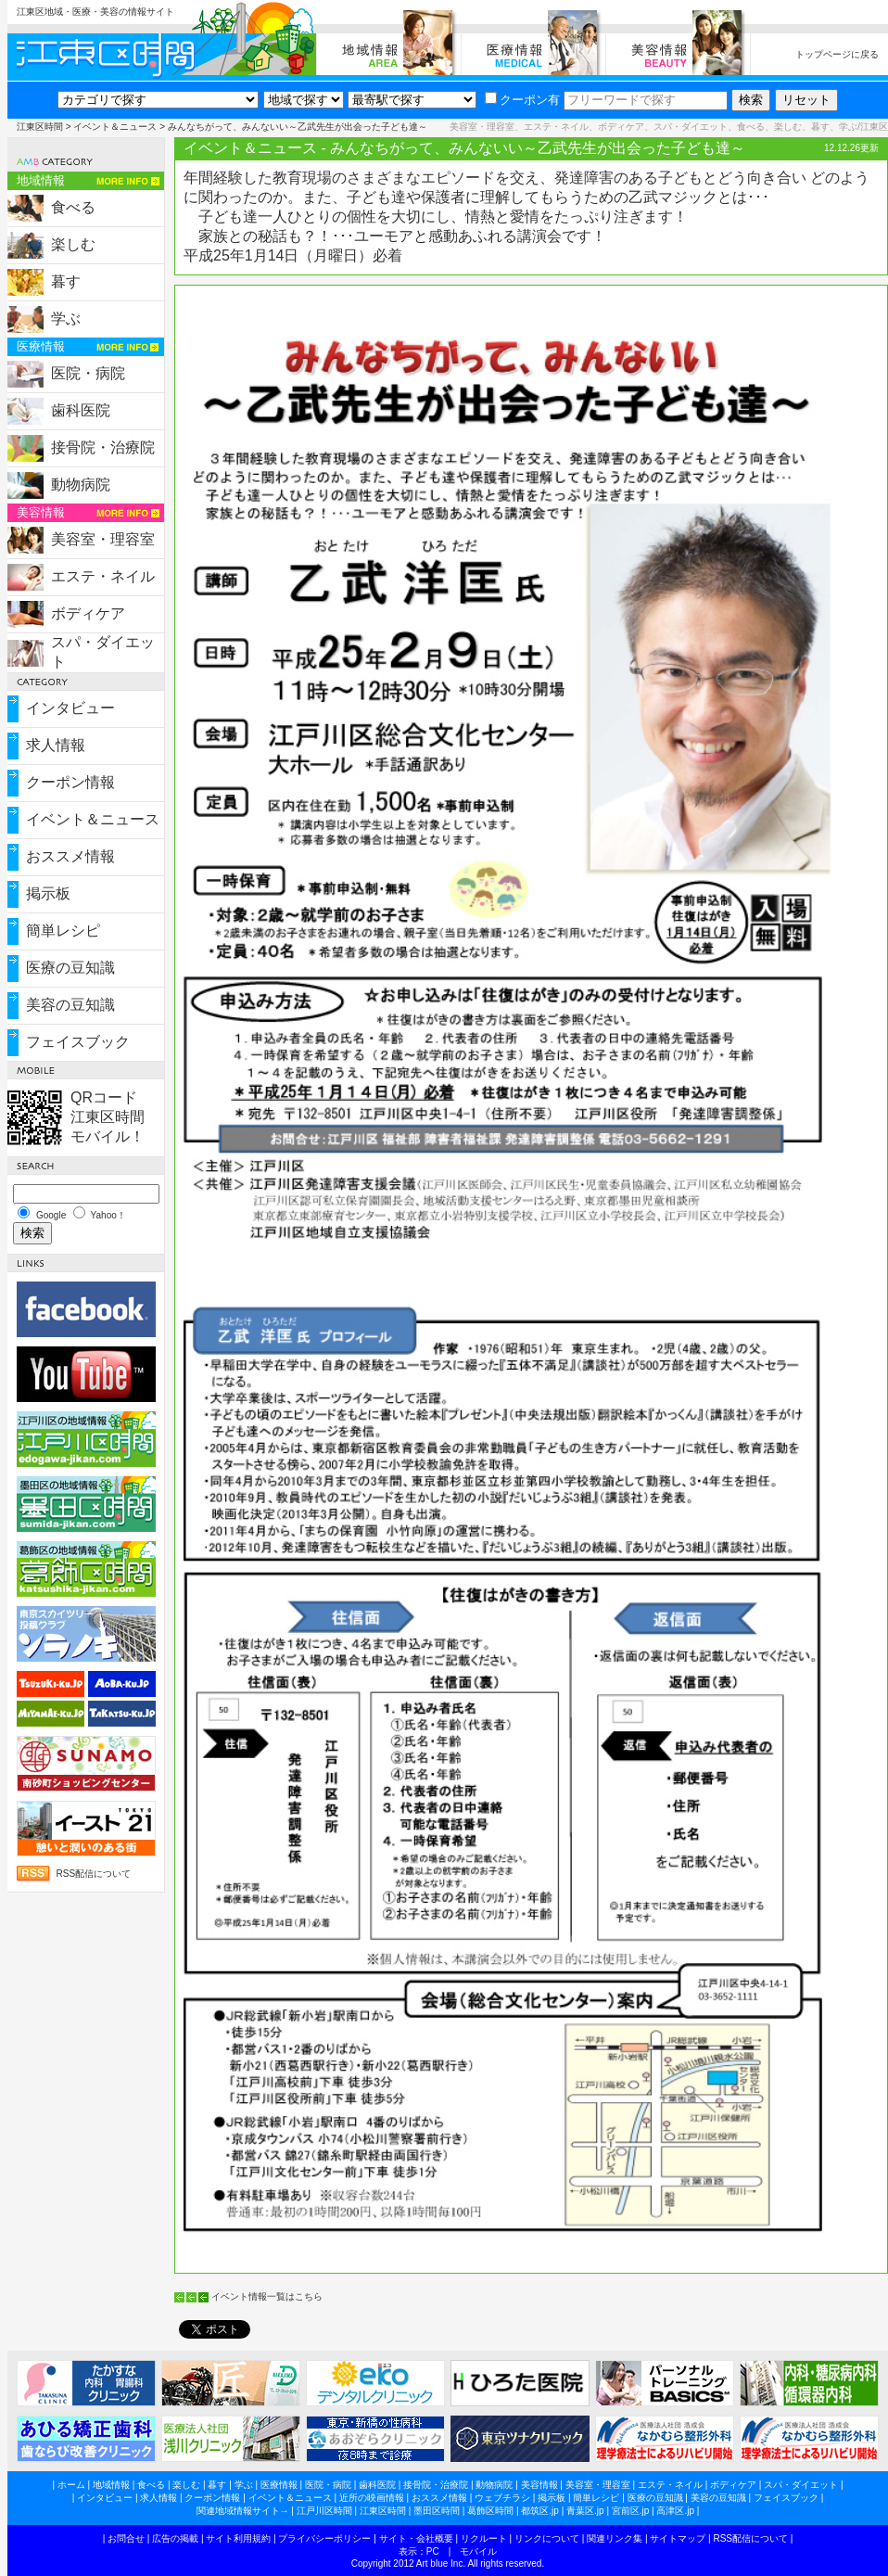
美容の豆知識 (70, 1005)
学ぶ (66, 318)
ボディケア (88, 613)
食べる (73, 207)
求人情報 (55, 745)
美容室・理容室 (103, 539)
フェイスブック (78, 1042)
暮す (66, 281)
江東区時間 (40, 126)
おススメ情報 (70, 856)
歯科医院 (80, 410)
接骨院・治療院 (103, 447)
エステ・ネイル (103, 576)
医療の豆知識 (70, 968)
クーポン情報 (70, 782)
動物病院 (80, 484)
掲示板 (48, 893)
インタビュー (70, 708)
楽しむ (73, 244)
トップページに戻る (837, 54)
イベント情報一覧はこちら (267, 2296)
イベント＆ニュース (115, 126)
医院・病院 (88, 373)
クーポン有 (522, 100)
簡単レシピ (63, 930)
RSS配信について (94, 1873)
